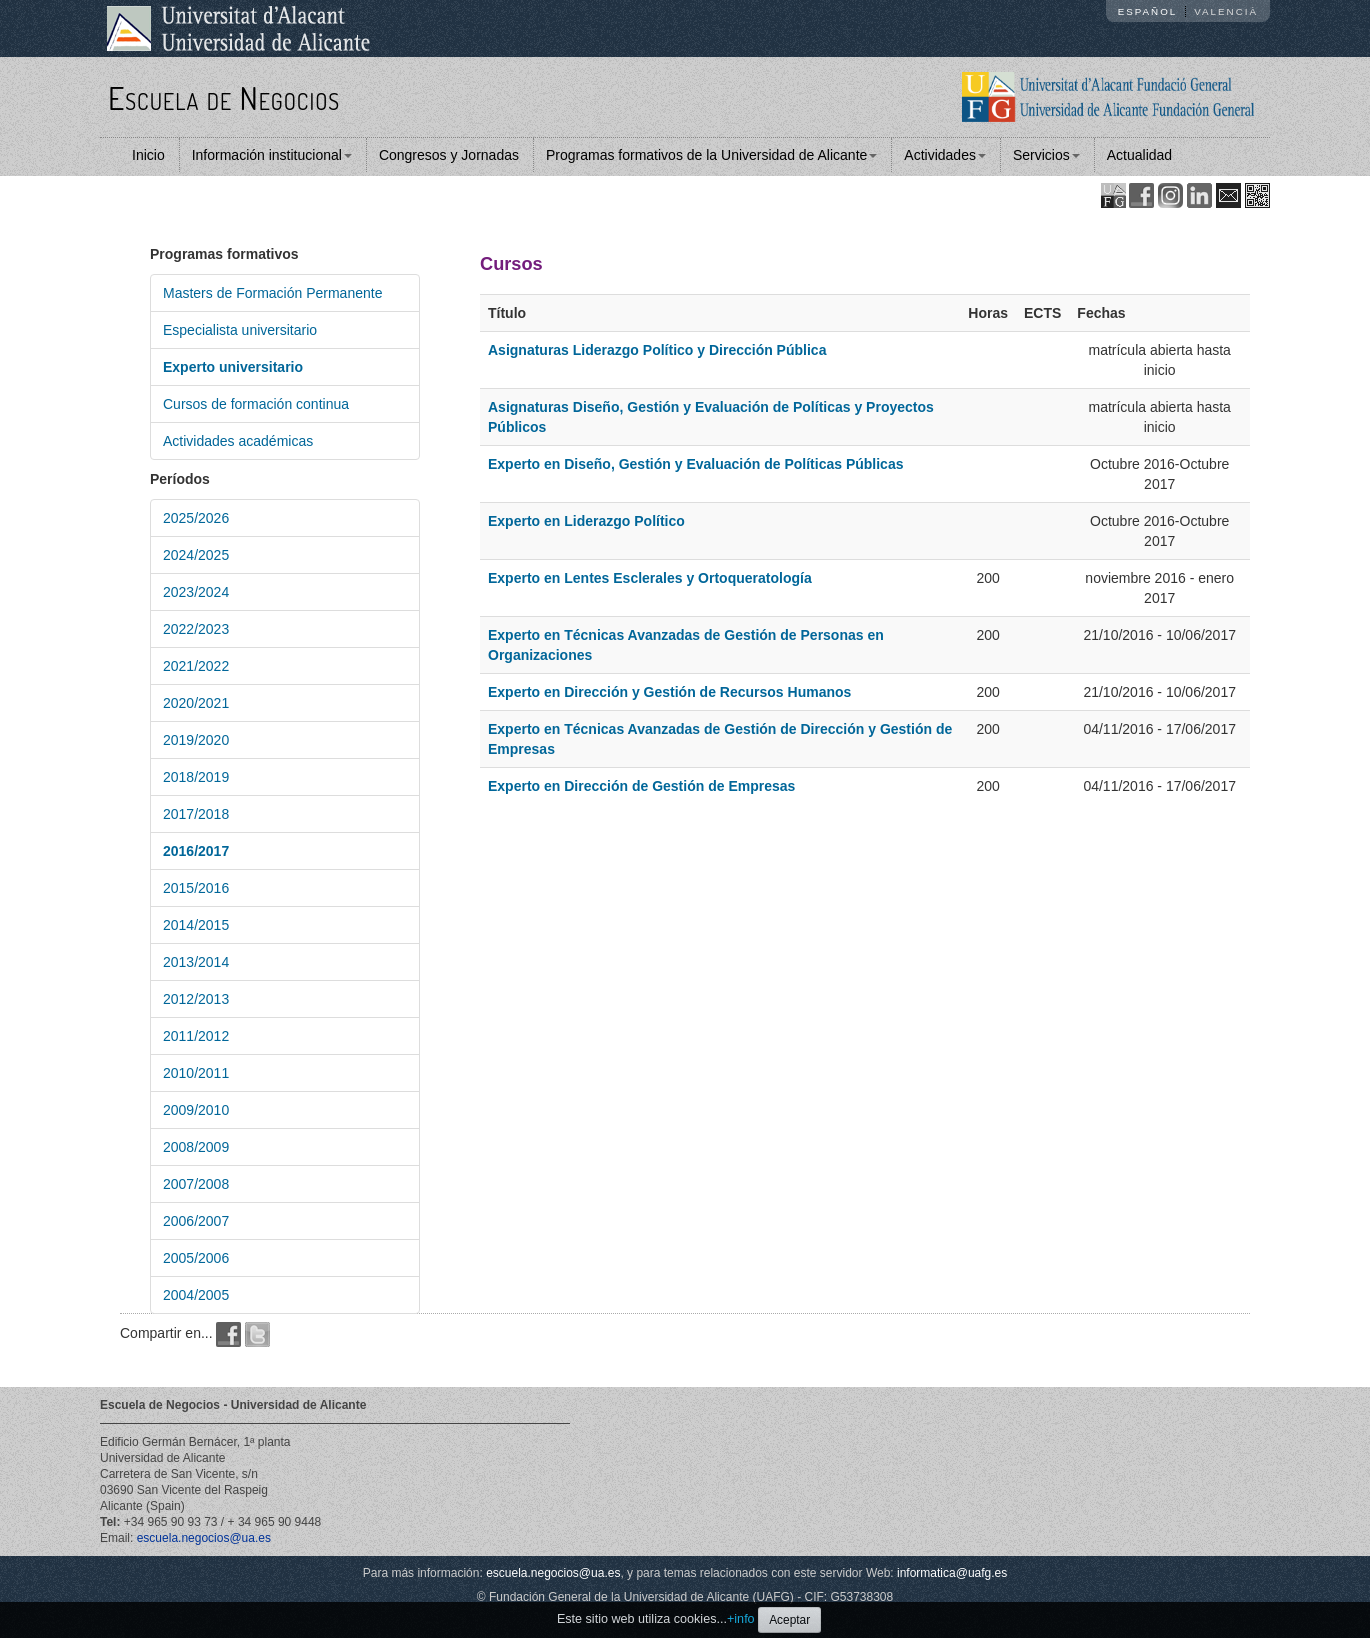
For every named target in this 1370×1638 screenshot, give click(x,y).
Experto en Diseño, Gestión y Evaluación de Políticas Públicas (695, 464)
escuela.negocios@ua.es (204, 1538)
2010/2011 (196, 1073)
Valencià (1226, 11)
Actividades (945, 155)
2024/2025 (196, 555)
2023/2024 (196, 592)
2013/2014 (196, 962)
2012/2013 (196, 999)
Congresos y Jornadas (449, 155)
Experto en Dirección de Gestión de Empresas (641, 786)
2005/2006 (196, 1258)
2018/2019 (196, 777)
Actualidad (1139, 155)
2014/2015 (196, 925)
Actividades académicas (238, 441)
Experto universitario (233, 367)
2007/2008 (196, 1184)
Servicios (1046, 155)
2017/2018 (196, 814)
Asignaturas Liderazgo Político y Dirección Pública (657, 350)
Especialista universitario (240, 330)
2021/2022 (196, 666)
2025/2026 (196, 518)
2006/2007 (196, 1221)
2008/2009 (196, 1147)
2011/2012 (196, 1036)
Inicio (148, 155)
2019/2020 (196, 740)
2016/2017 (196, 851)
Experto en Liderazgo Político (586, 521)
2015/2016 (196, 888)
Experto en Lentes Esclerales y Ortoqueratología (650, 578)
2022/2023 (196, 629)
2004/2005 (196, 1295)
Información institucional (272, 155)
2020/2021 (196, 703)
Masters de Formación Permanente (272, 293)
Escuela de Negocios (224, 97)
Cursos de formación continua (256, 404)
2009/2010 (196, 1110)
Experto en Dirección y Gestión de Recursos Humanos (669, 692)
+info (741, 1619)
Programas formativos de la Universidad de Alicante (711, 155)
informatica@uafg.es (952, 1573)
